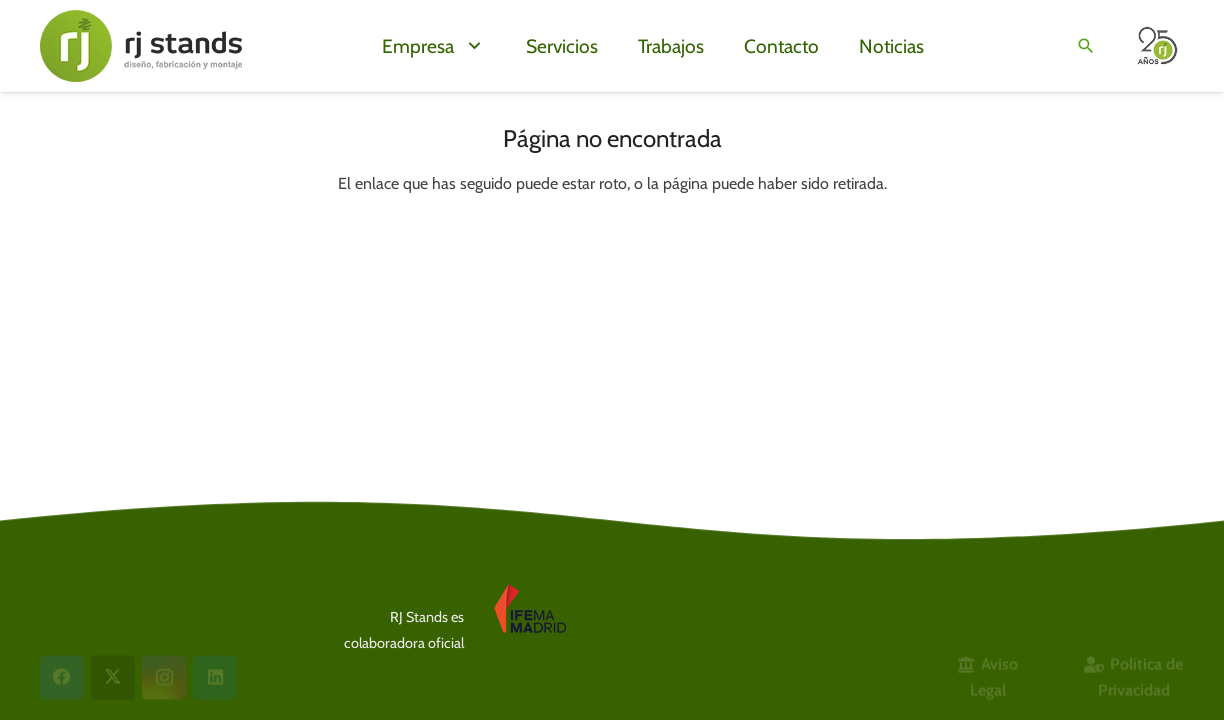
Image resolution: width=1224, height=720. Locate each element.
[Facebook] (62, 610)
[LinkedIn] (215, 610)
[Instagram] (164, 610)
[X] (113, 610)
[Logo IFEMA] (559, 610)
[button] (470, 46)
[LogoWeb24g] (141, 46)
